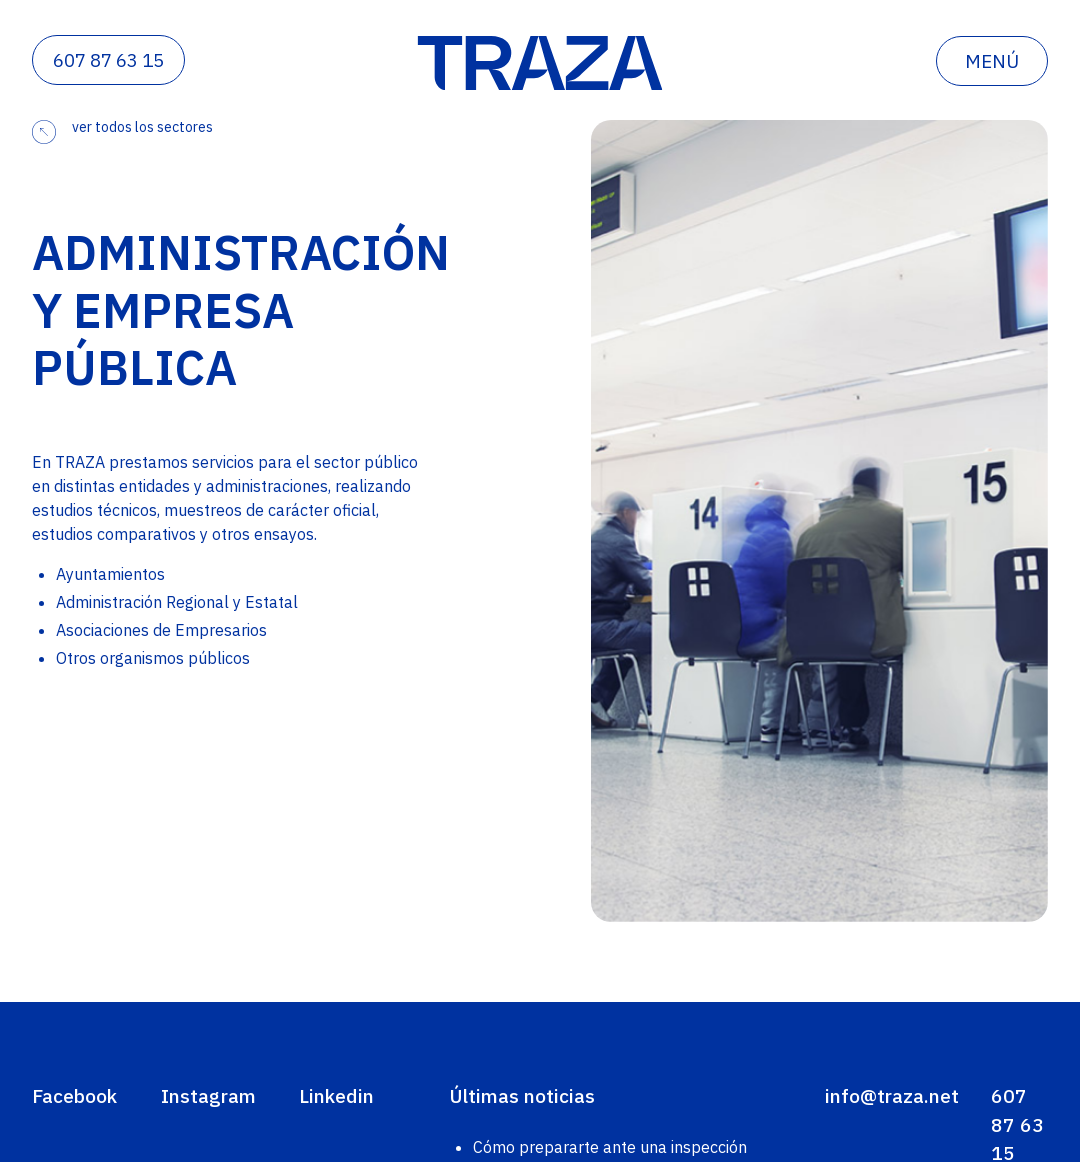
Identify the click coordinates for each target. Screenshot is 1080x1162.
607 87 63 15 (108, 60)
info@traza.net (892, 1095)
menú (992, 61)
